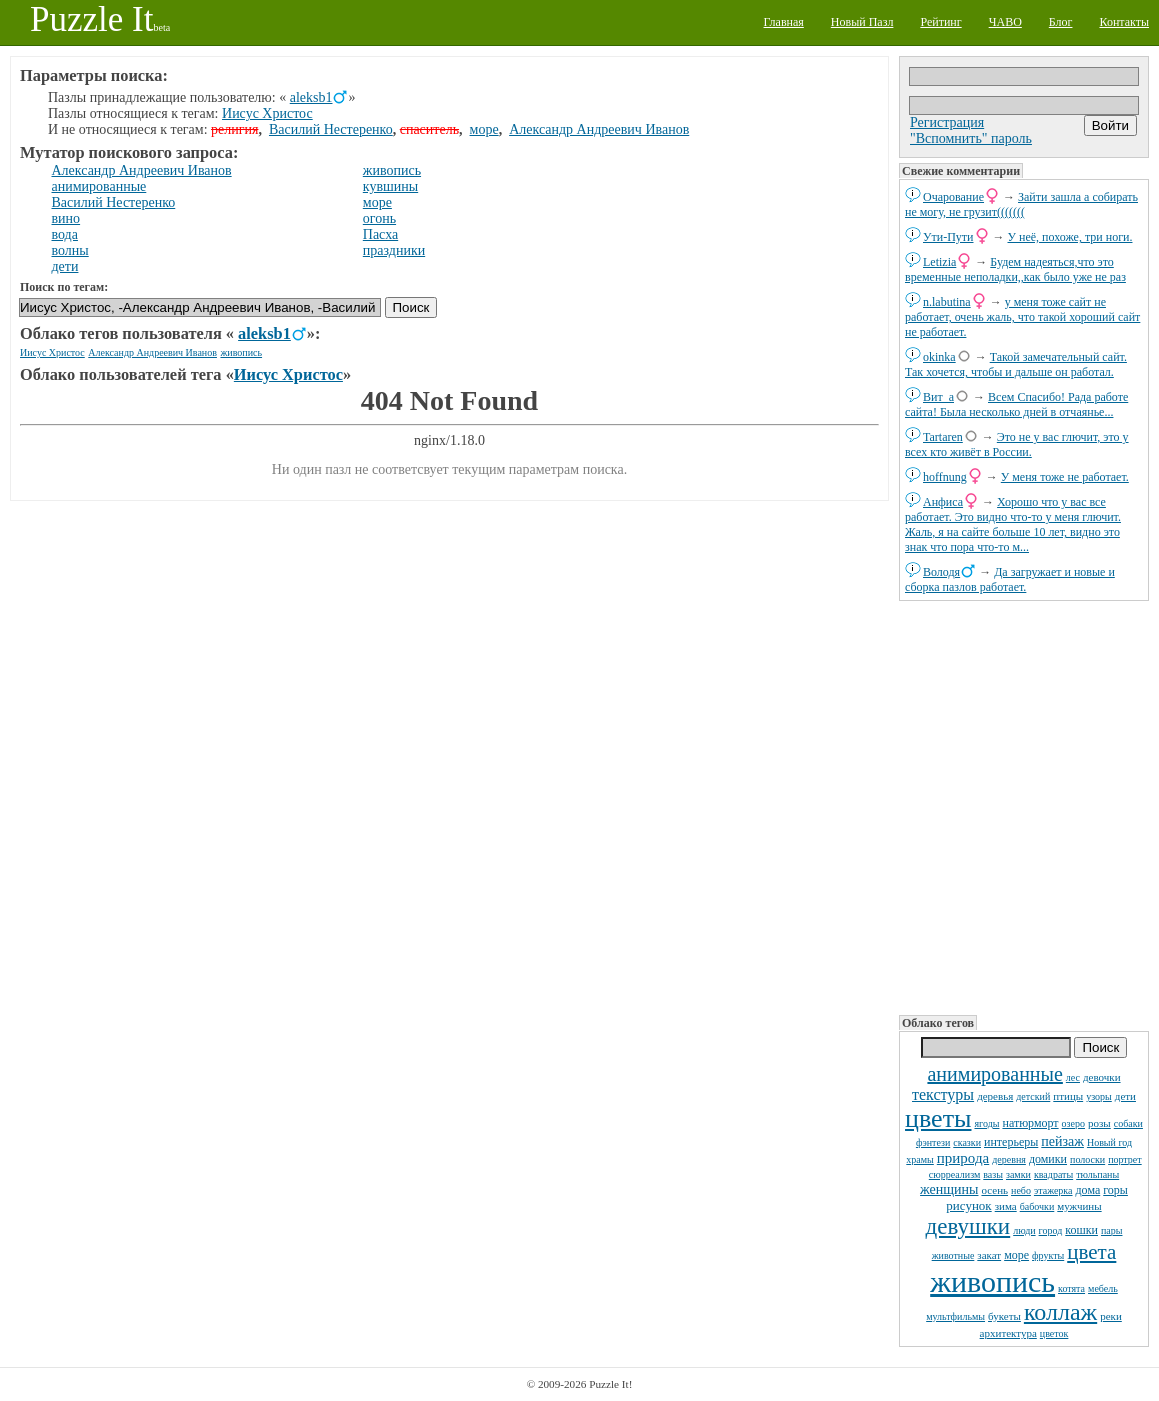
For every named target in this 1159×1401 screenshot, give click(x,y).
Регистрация (947, 122)
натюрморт (1030, 1123)
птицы (1068, 1096)
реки (1111, 1316)
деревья (995, 1096)
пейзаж (1062, 1141)
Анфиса (943, 502)
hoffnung (945, 477)
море (1016, 1255)
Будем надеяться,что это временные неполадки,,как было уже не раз (1015, 269)
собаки (1128, 1123)
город (1051, 1230)
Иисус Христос (267, 113)
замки (1018, 1174)
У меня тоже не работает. (1065, 477)
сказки (967, 1142)
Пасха (380, 234)
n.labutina (947, 302)
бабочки (1037, 1206)
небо (1021, 1190)
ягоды (986, 1123)
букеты (1004, 1316)
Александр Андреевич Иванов (599, 129)
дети (1125, 1096)
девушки (968, 1226)
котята (1071, 1288)
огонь (379, 218)
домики (1048, 1159)
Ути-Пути (948, 237)
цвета (1091, 1252)
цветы (938, 1118)
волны (70, 250)
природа (963, 1158)
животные (953, 1255)
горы (1115, 1190)
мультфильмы (955, 1316)
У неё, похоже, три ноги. (1070, 237)
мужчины (1079, 1206)
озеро (1073, 1123)
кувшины (390, 186)
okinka (939, 357)
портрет (1125, 1159)
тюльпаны (1097, 1174)
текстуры (943, 1094)
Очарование (953, 197)
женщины (949, 1189)
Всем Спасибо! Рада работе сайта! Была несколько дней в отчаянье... (1016, 404)
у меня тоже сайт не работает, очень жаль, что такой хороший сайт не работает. (1022, 317)
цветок (1054, 1333)
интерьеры (1011, 1142)
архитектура (1008, 1333)
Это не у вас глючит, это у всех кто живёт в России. (1017, 444)
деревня (1009, 1159)
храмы (920, 1159)
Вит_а (938, 397)
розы (1099, 1123)
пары (1112, 1230)
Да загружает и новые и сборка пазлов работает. (1010, 579)
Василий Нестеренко (331, 129)
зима (1006, 1206)
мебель (1103, 1288)
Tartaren (943, 437)
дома (1088, 1190)
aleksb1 (311, 97)
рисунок (968, 1205)
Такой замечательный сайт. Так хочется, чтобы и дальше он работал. (1016, 364)
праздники (394, 250)
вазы (993, 1174)
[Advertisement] (1024, 806)
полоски (1087, 1159)
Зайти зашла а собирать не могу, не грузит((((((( (1021, 204)
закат (989, 1255)
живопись (992, 1281)
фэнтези (933, 1142)
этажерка (1053, 1190)
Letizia (939, 262)
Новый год (1109, 1142)
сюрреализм (954, 1174)
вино (66, 218)
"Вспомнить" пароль (971, 138)
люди (1024, 1230)
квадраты (1053, 1174)
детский (1033, 1096)
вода (65, 234)
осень (994, 1190)
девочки (1102, 1077)
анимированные (994, 1074)
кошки (1081, 1230)
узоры (1099, 1096)
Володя (941, 572)
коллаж (1060, 1312)
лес (1073, 1077)
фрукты (1048, 1255)
